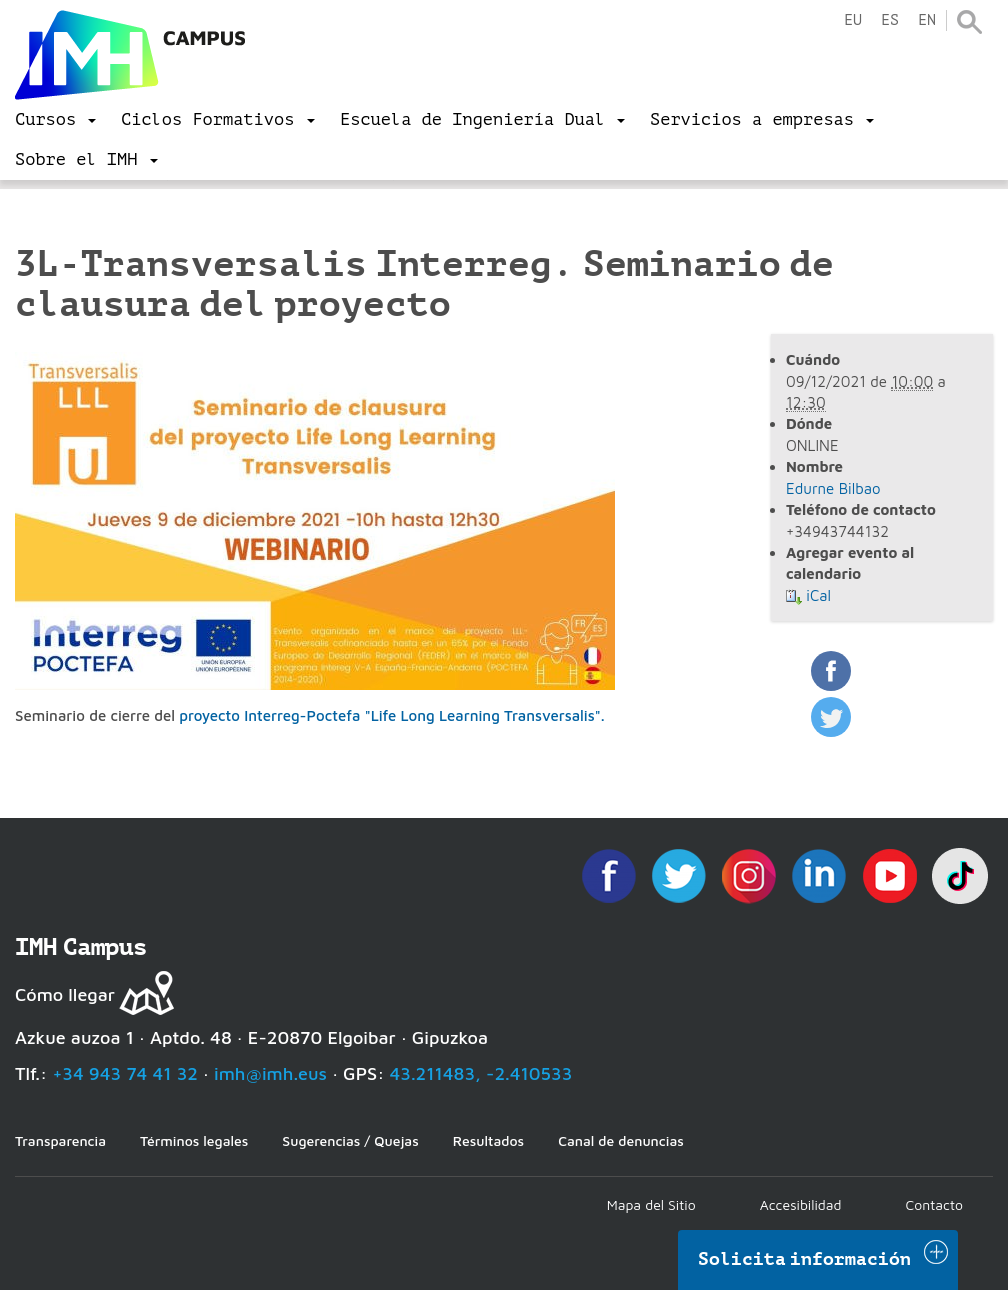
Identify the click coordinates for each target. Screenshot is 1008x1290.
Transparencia (60, 1140)
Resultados (488, 1140)
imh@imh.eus (270, 1073)
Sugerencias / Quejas (350, 1140)
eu (853, 20)
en (927, 20)
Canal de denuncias (621, 1140)
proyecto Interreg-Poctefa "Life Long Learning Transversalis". (391, 715)
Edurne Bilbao (833, 488)
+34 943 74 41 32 (125, 1073)
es (890, 20)
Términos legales (194, 1140)
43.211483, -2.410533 (481, 1073)
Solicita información (805, 1259)
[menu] (55, 120)
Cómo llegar (65, 994)
